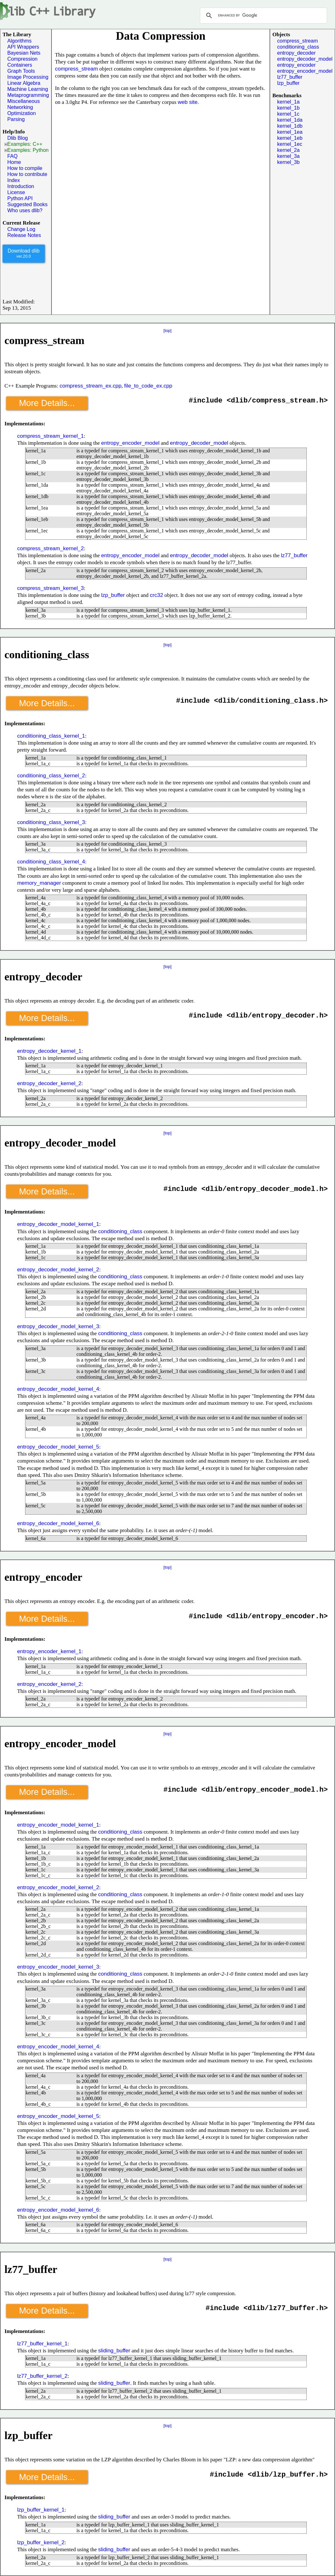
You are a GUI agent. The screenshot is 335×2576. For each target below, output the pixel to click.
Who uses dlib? (24, 210)
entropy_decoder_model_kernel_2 (58, 1270)
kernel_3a (288, 156)
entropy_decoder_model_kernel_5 (58, 1447)
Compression (22, 59)
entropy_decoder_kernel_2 (49, 1083)
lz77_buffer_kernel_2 (42, 2376)
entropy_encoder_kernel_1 (49, 1651)
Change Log (21, 229)
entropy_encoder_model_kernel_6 (58, 2210)
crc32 (156, 595)
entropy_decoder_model (304, 59)
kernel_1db (290, 126)
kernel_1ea (290, 132)
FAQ (12, 156)
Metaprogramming (28, 95)
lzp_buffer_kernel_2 (41, 2542)
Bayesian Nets (23, 53)
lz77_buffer (290, 77)
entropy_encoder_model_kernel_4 (58, 2047)
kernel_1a (288, 102)
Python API (20, 198)
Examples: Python (26, 150)
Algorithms (19, 41)
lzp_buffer (288, 83)
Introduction (20, 186)
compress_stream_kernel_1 (50, 436)
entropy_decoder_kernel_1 (49, 1051)
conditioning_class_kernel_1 (51, 736)
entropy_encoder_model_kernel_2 (58, 1887)
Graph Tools (21, 71)
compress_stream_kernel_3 (50, 588)
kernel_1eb (290, 138)
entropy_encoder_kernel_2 (49, 1684)
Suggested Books (27, 204)
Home (14, 162)
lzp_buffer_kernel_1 (41, 2510)
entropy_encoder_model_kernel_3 (58, 1967)
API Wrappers (23, 47)
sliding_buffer (114, 2351)
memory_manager (39, 883)
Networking (20, 107)
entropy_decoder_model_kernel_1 (58, 1224)
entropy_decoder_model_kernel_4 (58, 1389)
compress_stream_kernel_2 (50, 548)
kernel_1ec (289, 144)
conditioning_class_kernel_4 (51, 862)
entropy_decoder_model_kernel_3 (58, 1326)
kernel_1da (290, 120)
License (16, 192)
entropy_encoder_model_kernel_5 (58, 2116)
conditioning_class (298, 47)
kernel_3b (288, 162)
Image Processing (27, 77)
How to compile (24, 168)
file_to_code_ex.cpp (148, 386)
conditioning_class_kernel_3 (51, 822)
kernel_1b (288, 108)
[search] (262, 15)
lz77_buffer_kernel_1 (42, 2344)
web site (187, 102)
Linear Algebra (23, 83)
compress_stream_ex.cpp (90, 386)
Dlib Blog (17, 138)
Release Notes (24, 235)
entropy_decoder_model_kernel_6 (58, 1523)
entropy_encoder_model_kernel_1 (58, 1825)
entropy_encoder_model (304, 71)
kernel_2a (288, 150)
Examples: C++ (23, 144)
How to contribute (27, 174)
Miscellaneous (23, 101)
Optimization (21, 113)
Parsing (16, 119)
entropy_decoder (296, 53)
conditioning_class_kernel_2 (51, 776)
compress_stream (76, 69)
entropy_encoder (296, 65)
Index (13, 180)
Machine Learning (27, 89)
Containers (19, 65)
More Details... (47, 403)
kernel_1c (288, 114)
